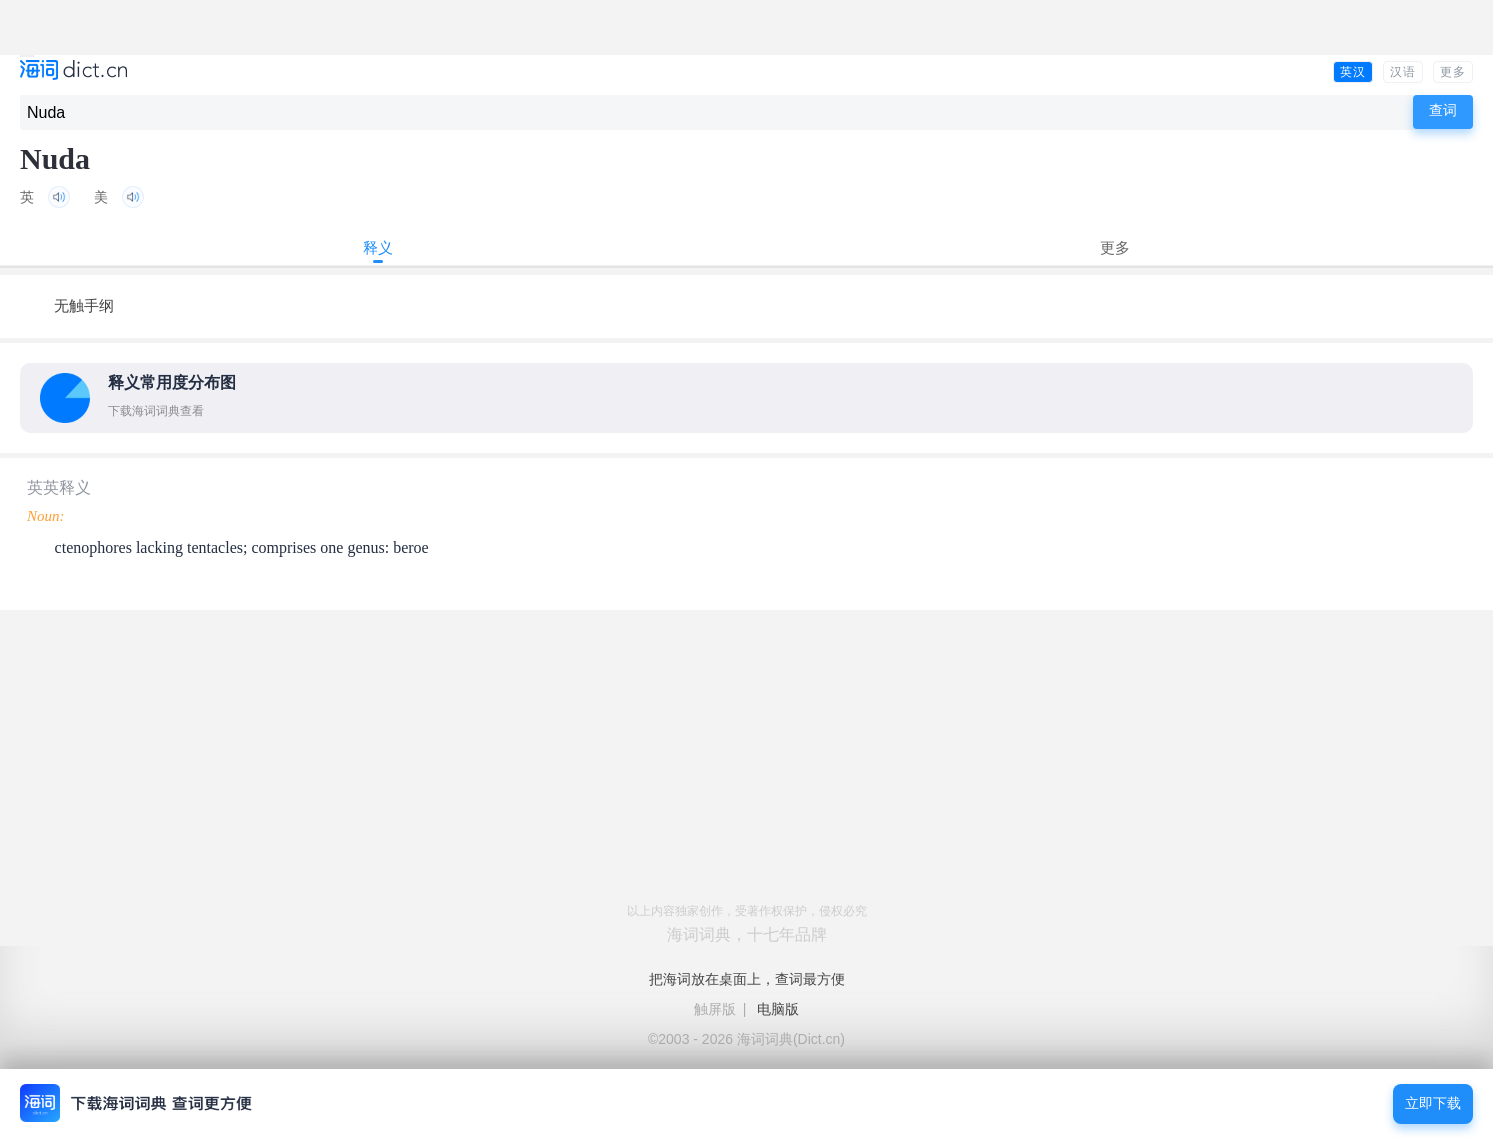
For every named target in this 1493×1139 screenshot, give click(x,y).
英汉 (1353, 72)
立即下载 (1433, 1103)
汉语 (1403, 72)
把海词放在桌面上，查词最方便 (747, 979)
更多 (1453, 72)
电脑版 (778, 1009)
